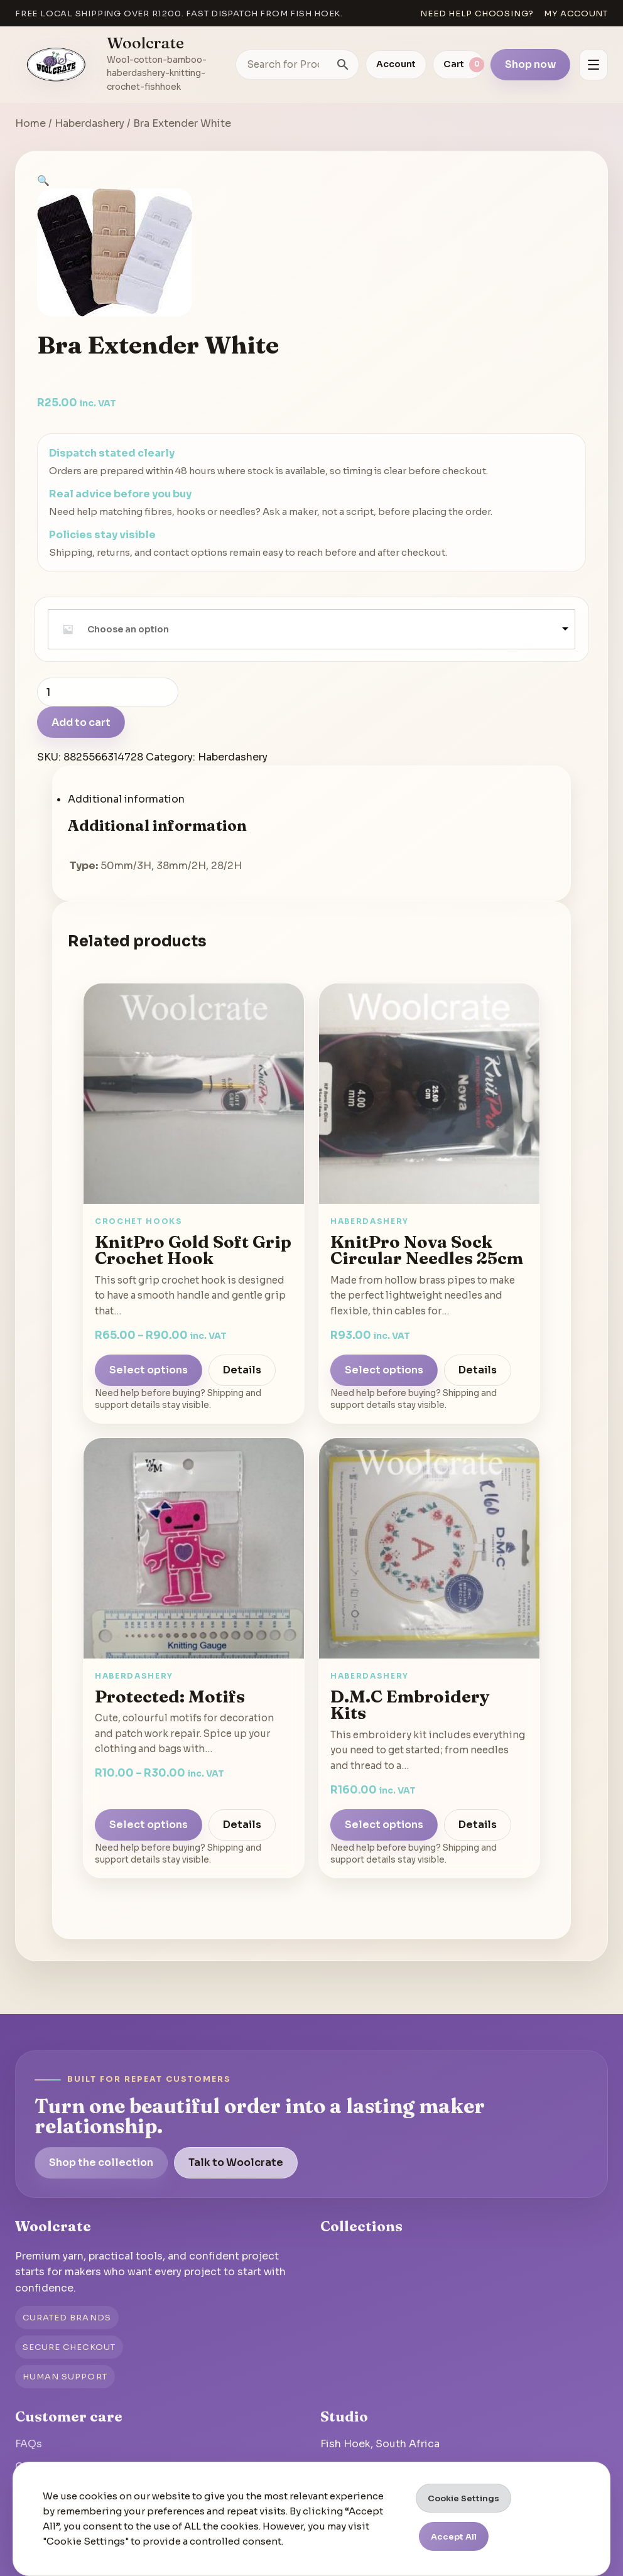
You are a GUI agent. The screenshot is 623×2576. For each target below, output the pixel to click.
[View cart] (458, 64)
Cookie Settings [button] (463, 2498)
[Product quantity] (107, 692)
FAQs (28, 2443)
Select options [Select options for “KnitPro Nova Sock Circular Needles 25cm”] (384, 1370)
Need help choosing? (477, 13)
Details (242, 1370)
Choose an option (128, 629)
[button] (43, 180)
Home (30, 123)
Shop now (530, 64)
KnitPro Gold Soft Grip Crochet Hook (193, 1250)
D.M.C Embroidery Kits (410, 1705)
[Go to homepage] (56, 64)
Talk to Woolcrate (235, 2162)
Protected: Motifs (170, 1696)
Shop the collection (101, 2162)
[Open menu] (593, 64)
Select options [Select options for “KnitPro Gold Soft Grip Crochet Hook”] (148, 1370)
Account (396, 64)
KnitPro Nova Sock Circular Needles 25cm (426, 1250)
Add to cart (81, 722)
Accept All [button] (454, 2536)
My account (576, 13)
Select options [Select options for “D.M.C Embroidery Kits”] (384, 1824)
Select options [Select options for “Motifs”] (148, 1824)
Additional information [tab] (126, 799)
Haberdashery (89, 123)
